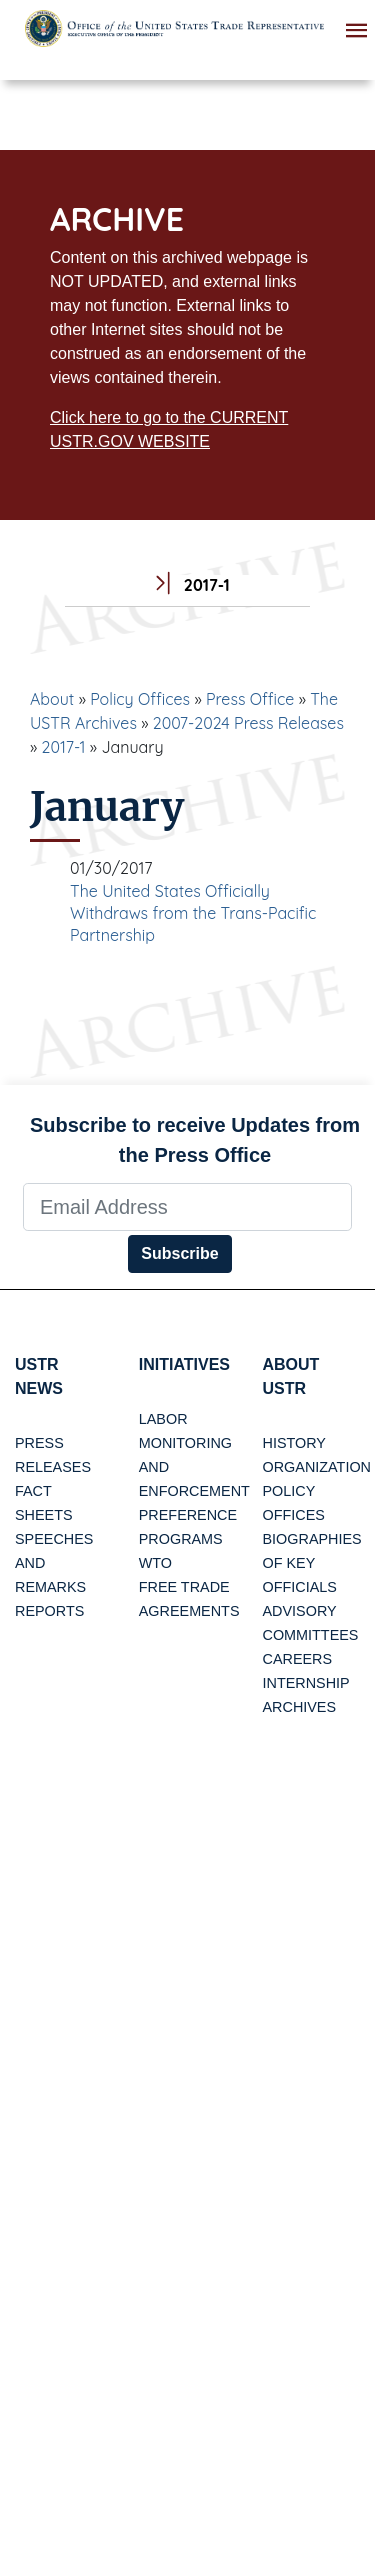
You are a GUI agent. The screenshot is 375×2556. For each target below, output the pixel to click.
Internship (306, 1683)
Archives (300, 1707)
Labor (163, 1419)
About (52, 699)
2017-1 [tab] (187, 585)
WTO (155, 1563)
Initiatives (184, 1364)
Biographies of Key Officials (312, 1563)
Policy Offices (140, 699)
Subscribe (179, 1253)
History (294, 1443)
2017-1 (64, 747)
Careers (298, 1659)
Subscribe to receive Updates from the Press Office (195, 1140)
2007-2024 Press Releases (248, 723)
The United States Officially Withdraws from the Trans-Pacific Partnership (193, 913)
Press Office (250, 699)
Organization (317, 1467)
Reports (49, 1611)
